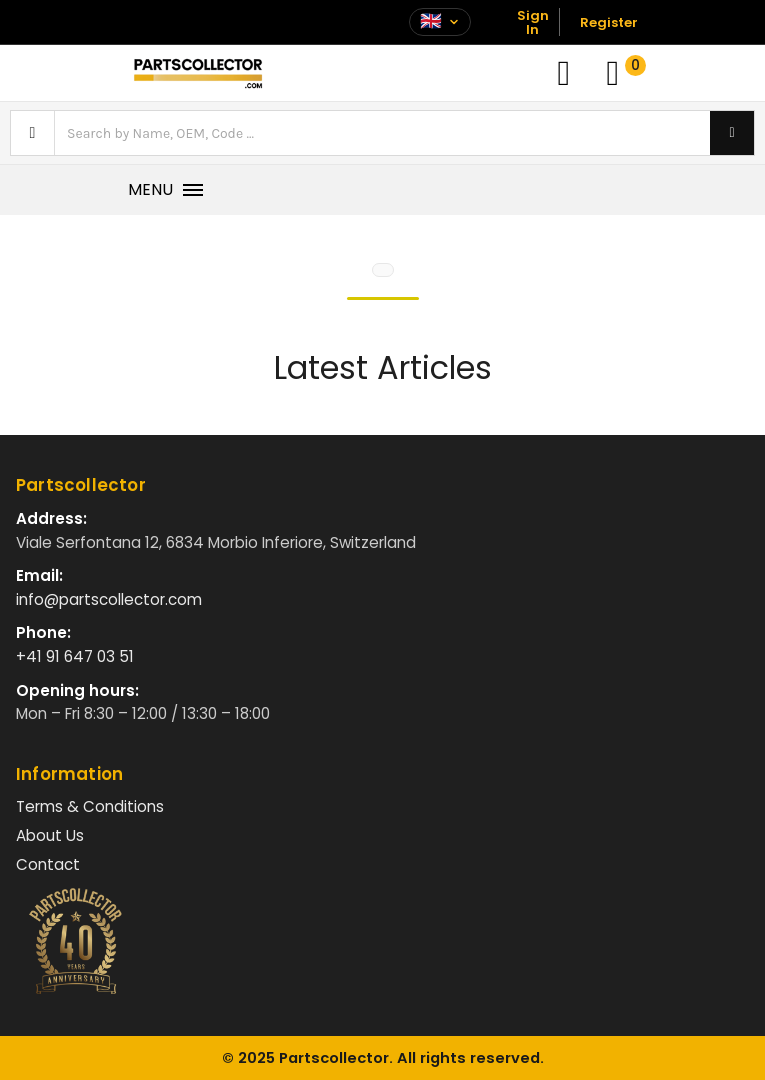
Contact (48, 864)
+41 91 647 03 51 (75, 656)
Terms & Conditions (90, 806)
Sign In (533, 22)
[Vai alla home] (198, 73)
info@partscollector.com (109, 599)
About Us (50, 835)
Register (609, 22)
